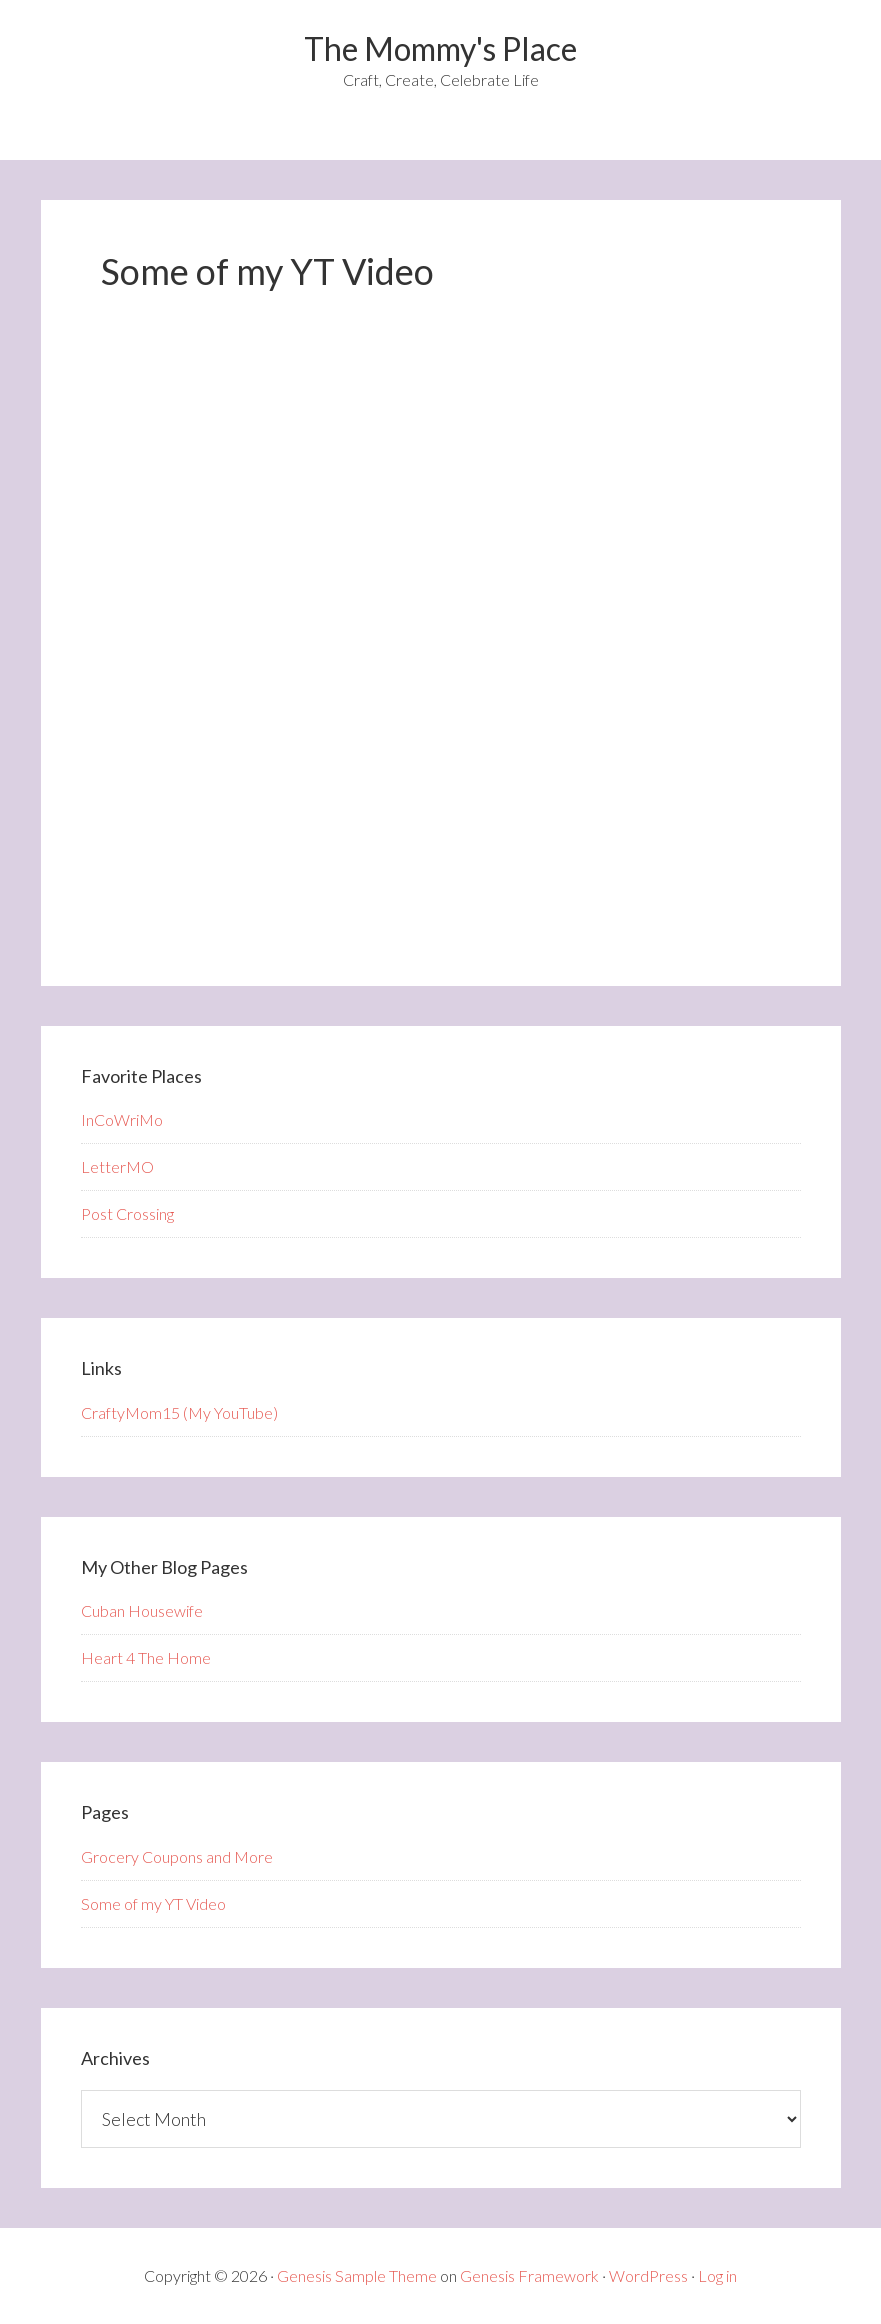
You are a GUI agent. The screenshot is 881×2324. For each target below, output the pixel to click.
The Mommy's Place (440, 48)
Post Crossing (127, 1213)
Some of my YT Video (153, 1903)
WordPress (648, 2275)
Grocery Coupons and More (177, 1856)
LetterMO (117, 1166)
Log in (717, 2275)
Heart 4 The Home (146, 1657)
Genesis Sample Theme (357, 2275)
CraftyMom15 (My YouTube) (179, 1412)
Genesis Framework (529, 2275)
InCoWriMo (122, 1119)
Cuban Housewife (142, 1610)
